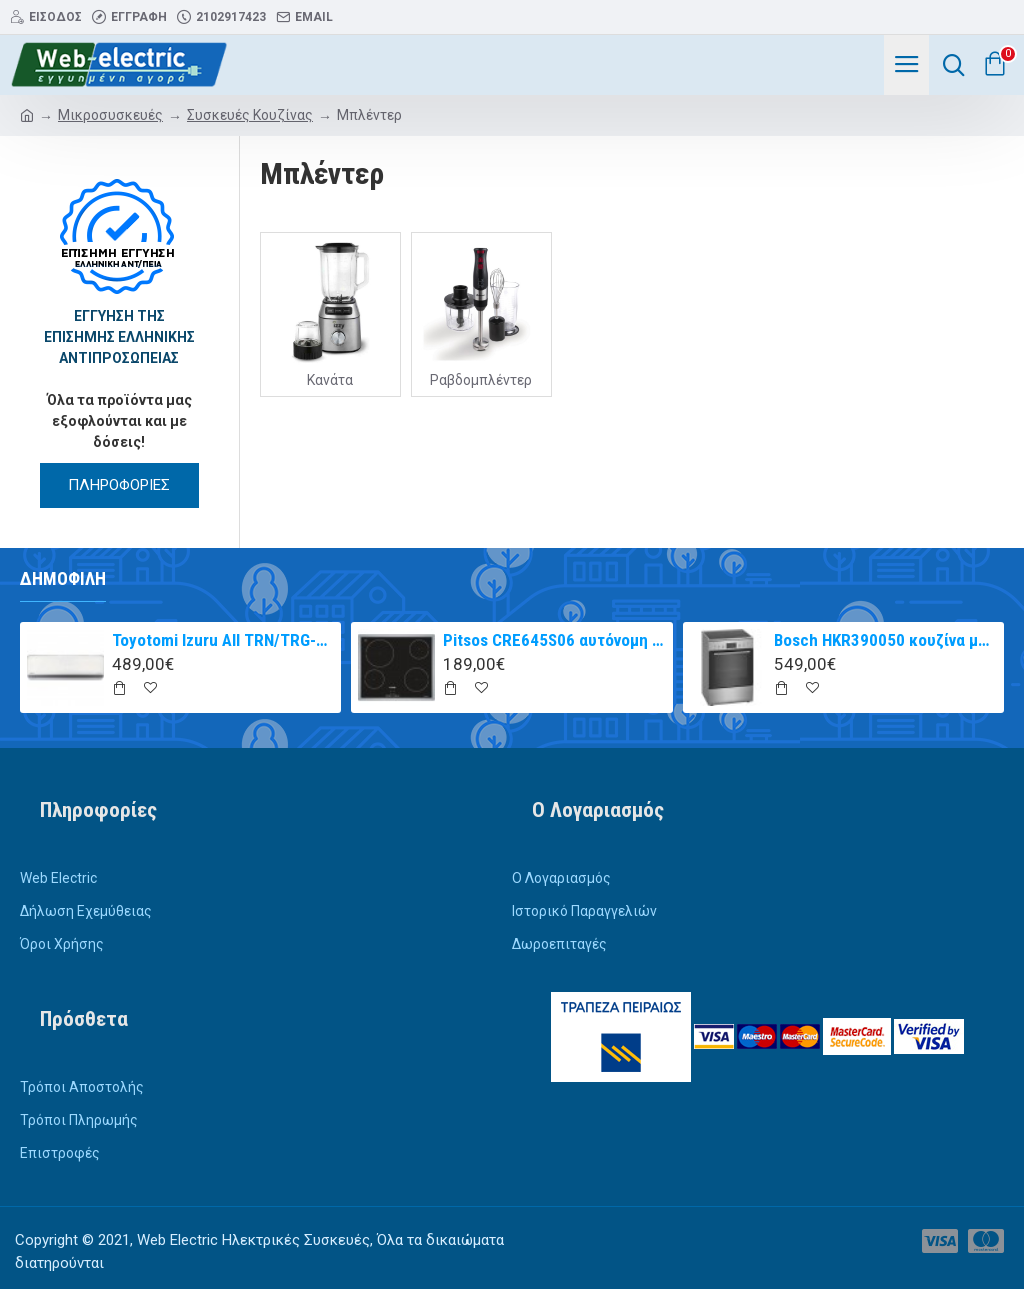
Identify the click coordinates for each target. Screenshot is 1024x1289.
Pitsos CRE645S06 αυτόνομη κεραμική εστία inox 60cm (554, 640)
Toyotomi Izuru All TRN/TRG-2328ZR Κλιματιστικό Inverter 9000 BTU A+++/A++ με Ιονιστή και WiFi (223, 640)
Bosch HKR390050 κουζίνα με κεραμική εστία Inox (885, 640)
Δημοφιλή (63, 578)
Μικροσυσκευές (110, 115)
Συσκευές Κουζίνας (250, 115)
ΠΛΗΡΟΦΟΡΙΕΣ (119, 485)
